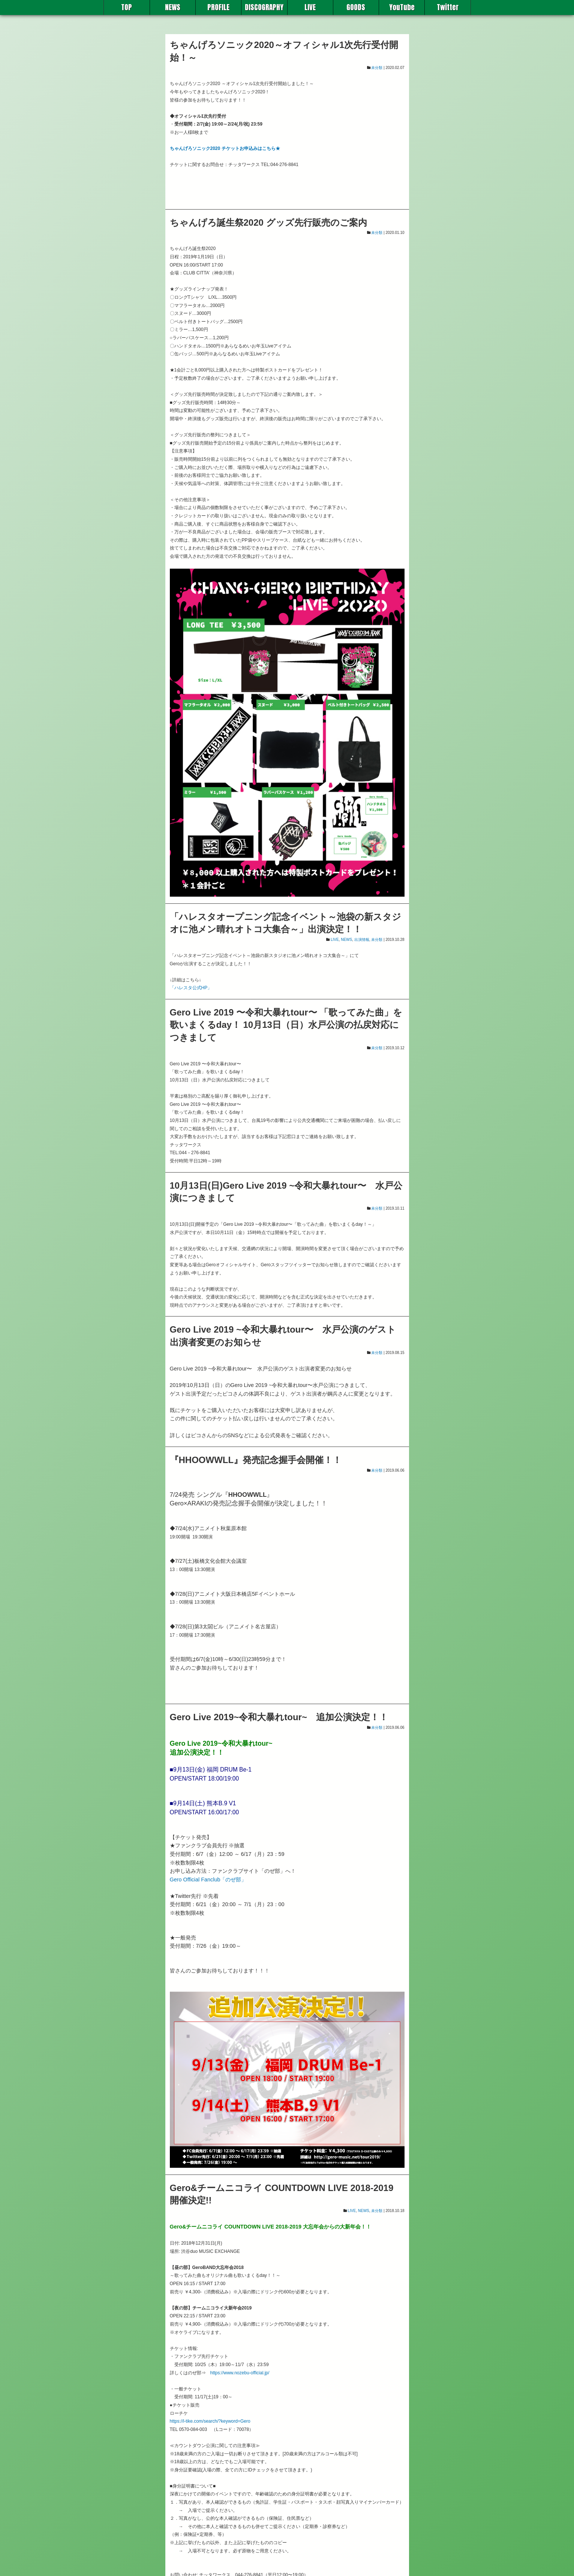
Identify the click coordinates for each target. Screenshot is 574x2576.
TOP (126, 7)
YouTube (402, 7)
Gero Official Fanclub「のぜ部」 (208, 1880)
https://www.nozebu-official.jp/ (240, 2372)
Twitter (447, 7)
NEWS (172, 7)
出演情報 (361, 940)
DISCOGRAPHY (264, 7)
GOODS (355, 7)
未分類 (376, 68)
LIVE (310, 7)
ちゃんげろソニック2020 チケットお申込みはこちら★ (225, 148)
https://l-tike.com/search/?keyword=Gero (210, 2421)
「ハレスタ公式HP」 (191, 987)
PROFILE (218, 7)
